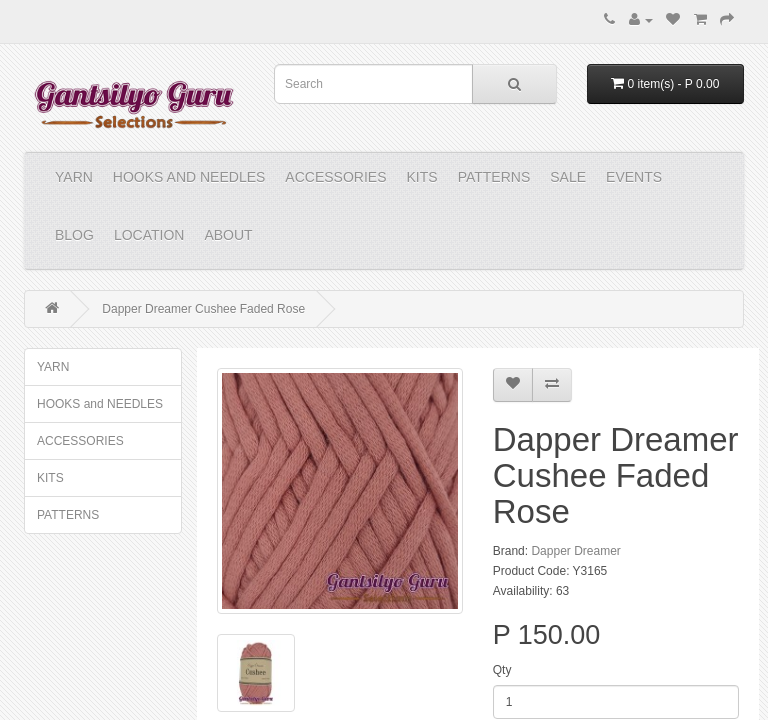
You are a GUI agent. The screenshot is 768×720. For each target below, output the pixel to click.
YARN (74, 177)
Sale (568, 177)
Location (149, 235)
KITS (422, 177)
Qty (502, 670)
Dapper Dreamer (575, 551)
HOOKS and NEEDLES (189, 177)
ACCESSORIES (335, 177)
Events (634, 177)
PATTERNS (494, 177)
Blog (74, 235)
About (228, 235)
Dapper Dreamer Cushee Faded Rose (203, 309)
